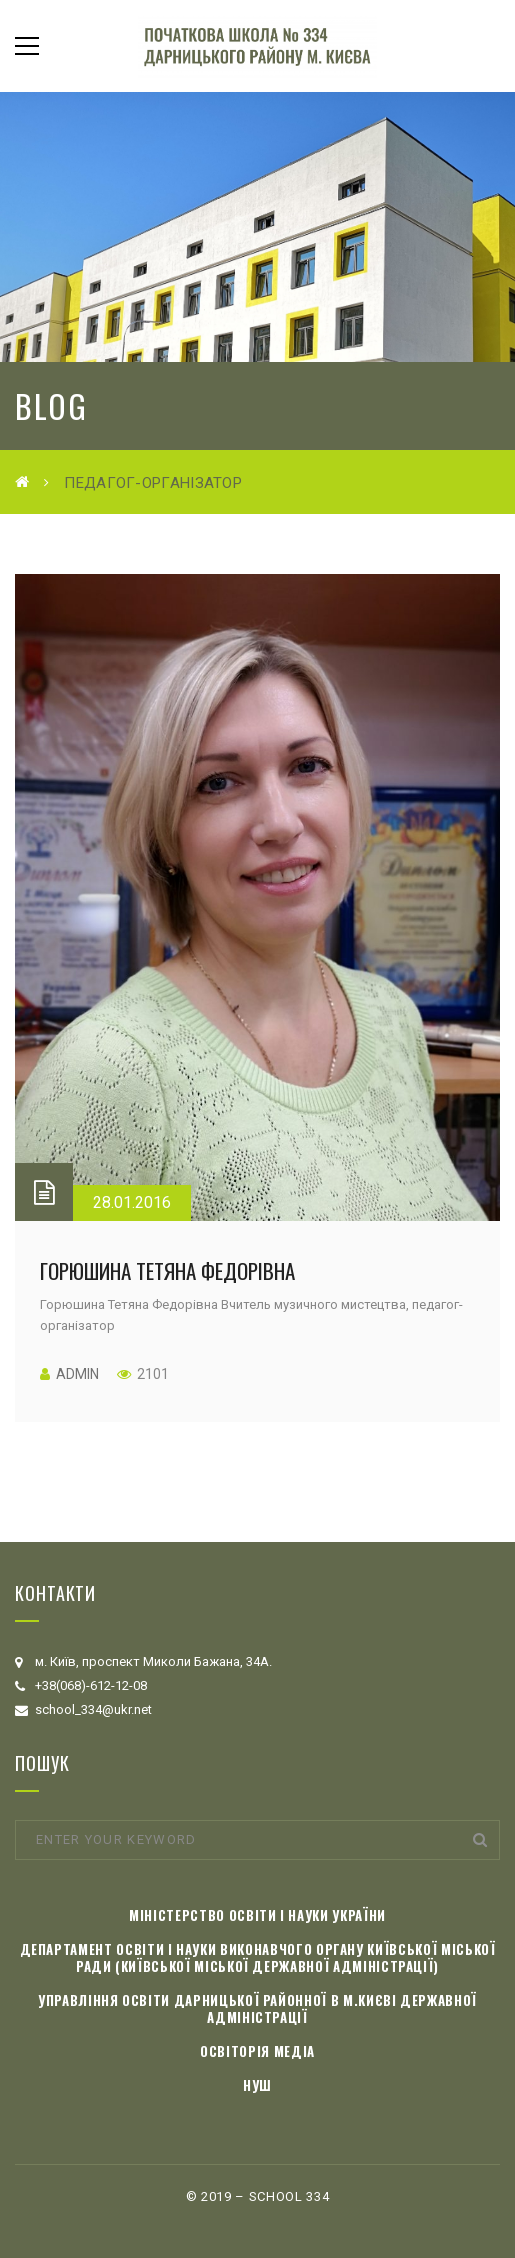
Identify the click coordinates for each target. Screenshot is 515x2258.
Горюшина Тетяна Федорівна (167, 1270)
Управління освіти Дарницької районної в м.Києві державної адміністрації (257, 2008)
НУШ (257, 2085)
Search (480, 1839)
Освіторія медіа (257, 2051)
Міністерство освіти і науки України (257, 1915)
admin (77, 1374)
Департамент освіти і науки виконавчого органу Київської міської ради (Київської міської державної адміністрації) (258, 1957)
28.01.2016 (132, 1202)
